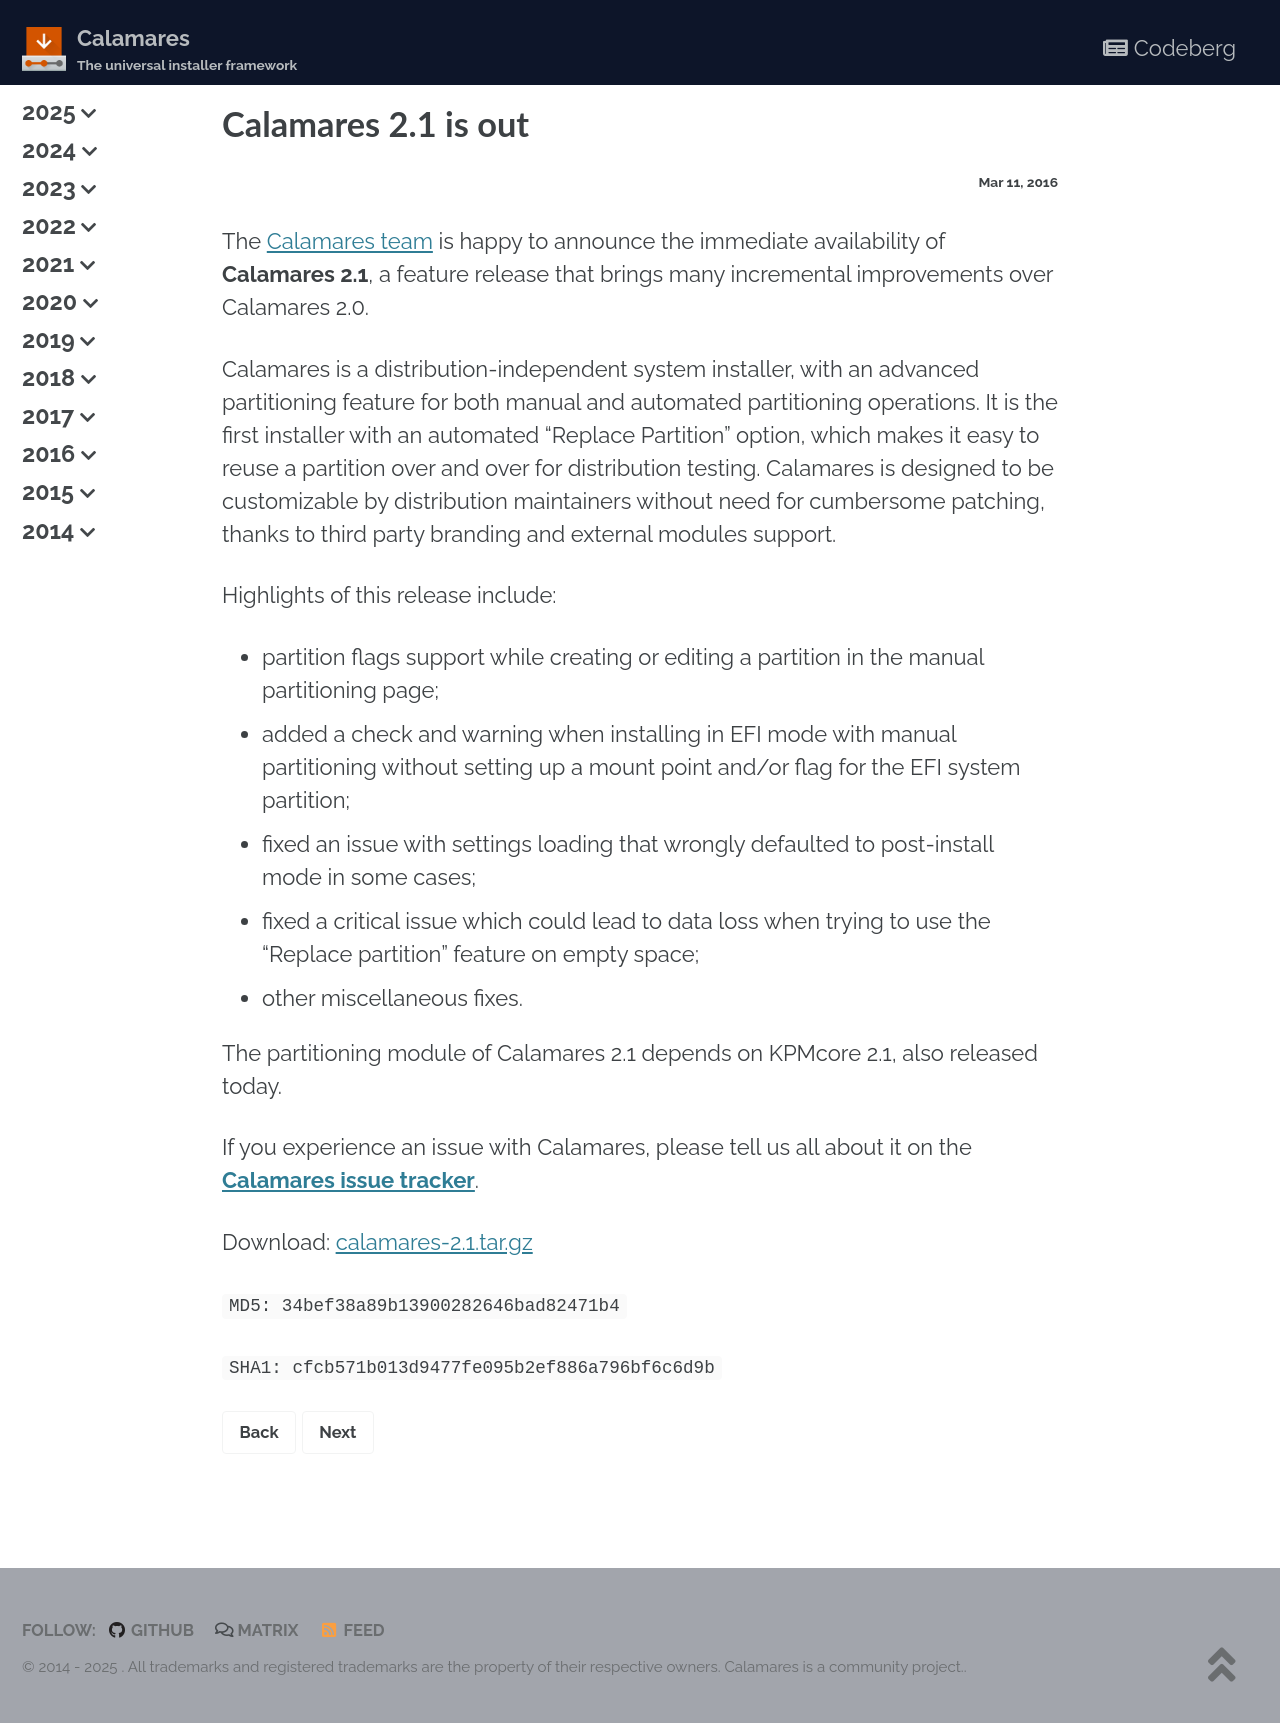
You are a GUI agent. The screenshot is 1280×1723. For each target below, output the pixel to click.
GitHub (150, 1630)
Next (337, 1432)
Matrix (257, 1630)
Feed (352, 1630)
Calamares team (350, 241)
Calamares (187, 50)
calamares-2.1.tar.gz (434, 1242)
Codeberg (1169, 48)
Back (259, 1432)
